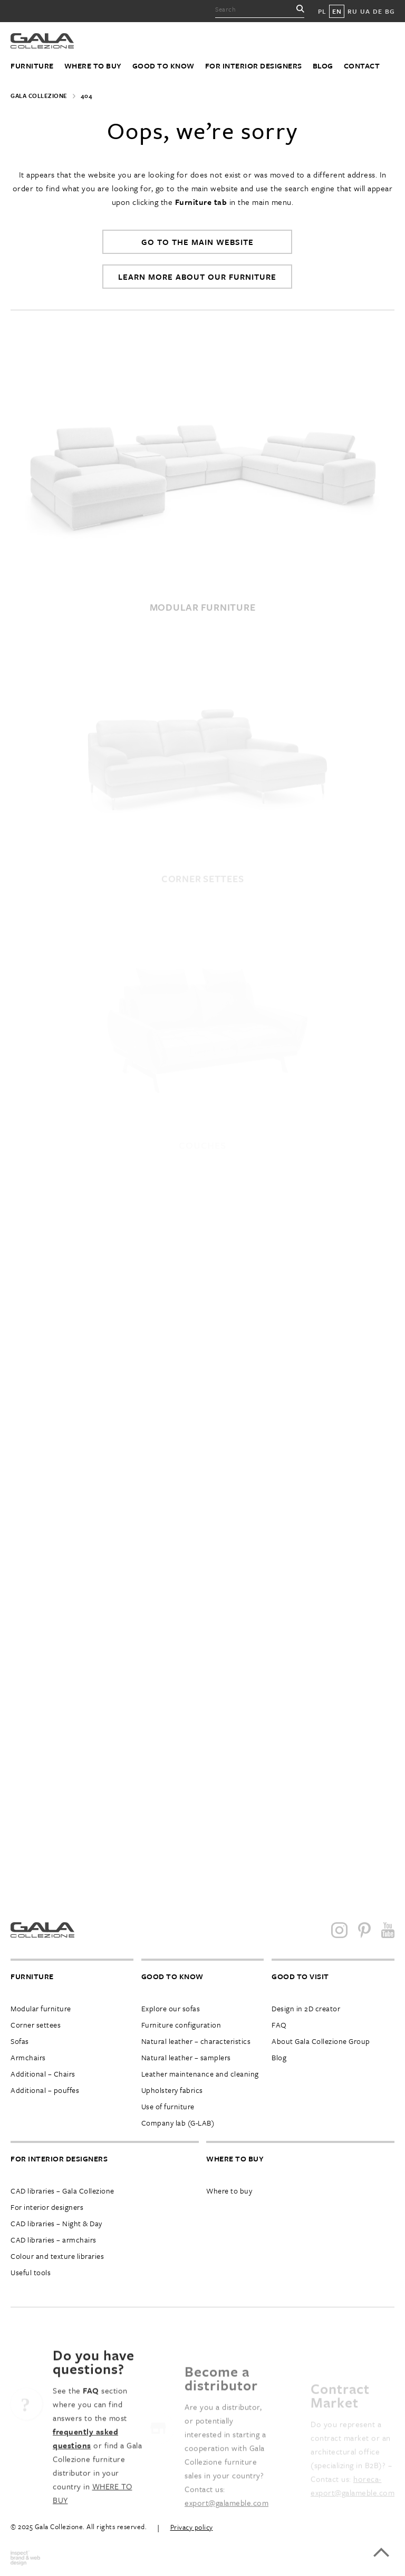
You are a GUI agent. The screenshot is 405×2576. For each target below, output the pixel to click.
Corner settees (36, 2024)
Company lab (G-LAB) (178, 2122)
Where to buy (93, 65)
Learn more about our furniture (197, 276)
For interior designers (253, 65)
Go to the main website (197, 242)
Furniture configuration (181, 2024)
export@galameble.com (226, 2527)
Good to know (163, 65)
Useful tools (31, 2272)
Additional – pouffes (45, 2090)
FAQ (279, 2024)
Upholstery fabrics (172, 2090)
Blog (323, 65)
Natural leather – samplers (186, 2057)
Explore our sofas (170, 2008)
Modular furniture (41, 2008)
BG (389, 11)
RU (352, 11)
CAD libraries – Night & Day (56, 2223)
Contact (362, 65)
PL (322, 11)
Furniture (32, 65)
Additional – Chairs (43, 2073)
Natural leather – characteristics (196, 2041)
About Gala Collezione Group (321, 2041)
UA (365, 11)
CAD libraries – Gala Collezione (62, 2190)
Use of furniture (168, 2106)
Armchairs (28, 2057)
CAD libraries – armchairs (54, 2239)
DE (377, 11)
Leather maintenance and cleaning (200, 2073)
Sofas (20, 2041)
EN (336, 11)
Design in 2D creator (306, 2008)
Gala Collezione (39, 95)
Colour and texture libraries (57, 2256)
